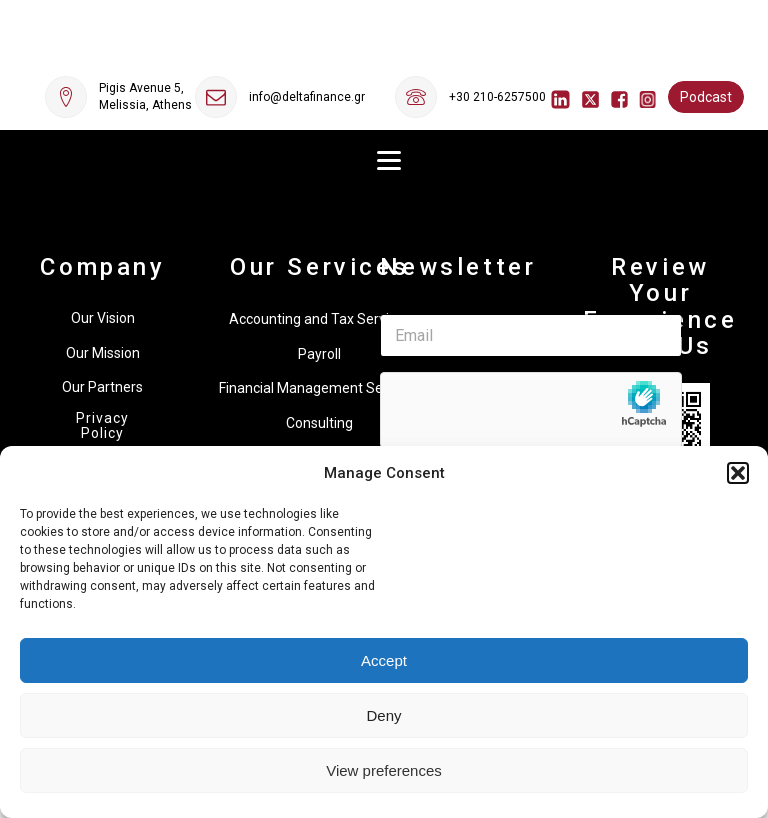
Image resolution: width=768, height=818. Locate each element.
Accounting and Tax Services (320, 319)
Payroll (319, 354)
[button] (738, 473)
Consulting (319, 423)
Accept (384, 660)
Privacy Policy (102, 426)
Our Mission (103, 353)
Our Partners (102, 387)
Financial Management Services (319, 388)
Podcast (706, 97)
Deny (383, 715)
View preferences (384, 770)
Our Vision (103, 318)
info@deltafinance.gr (307, 97)
